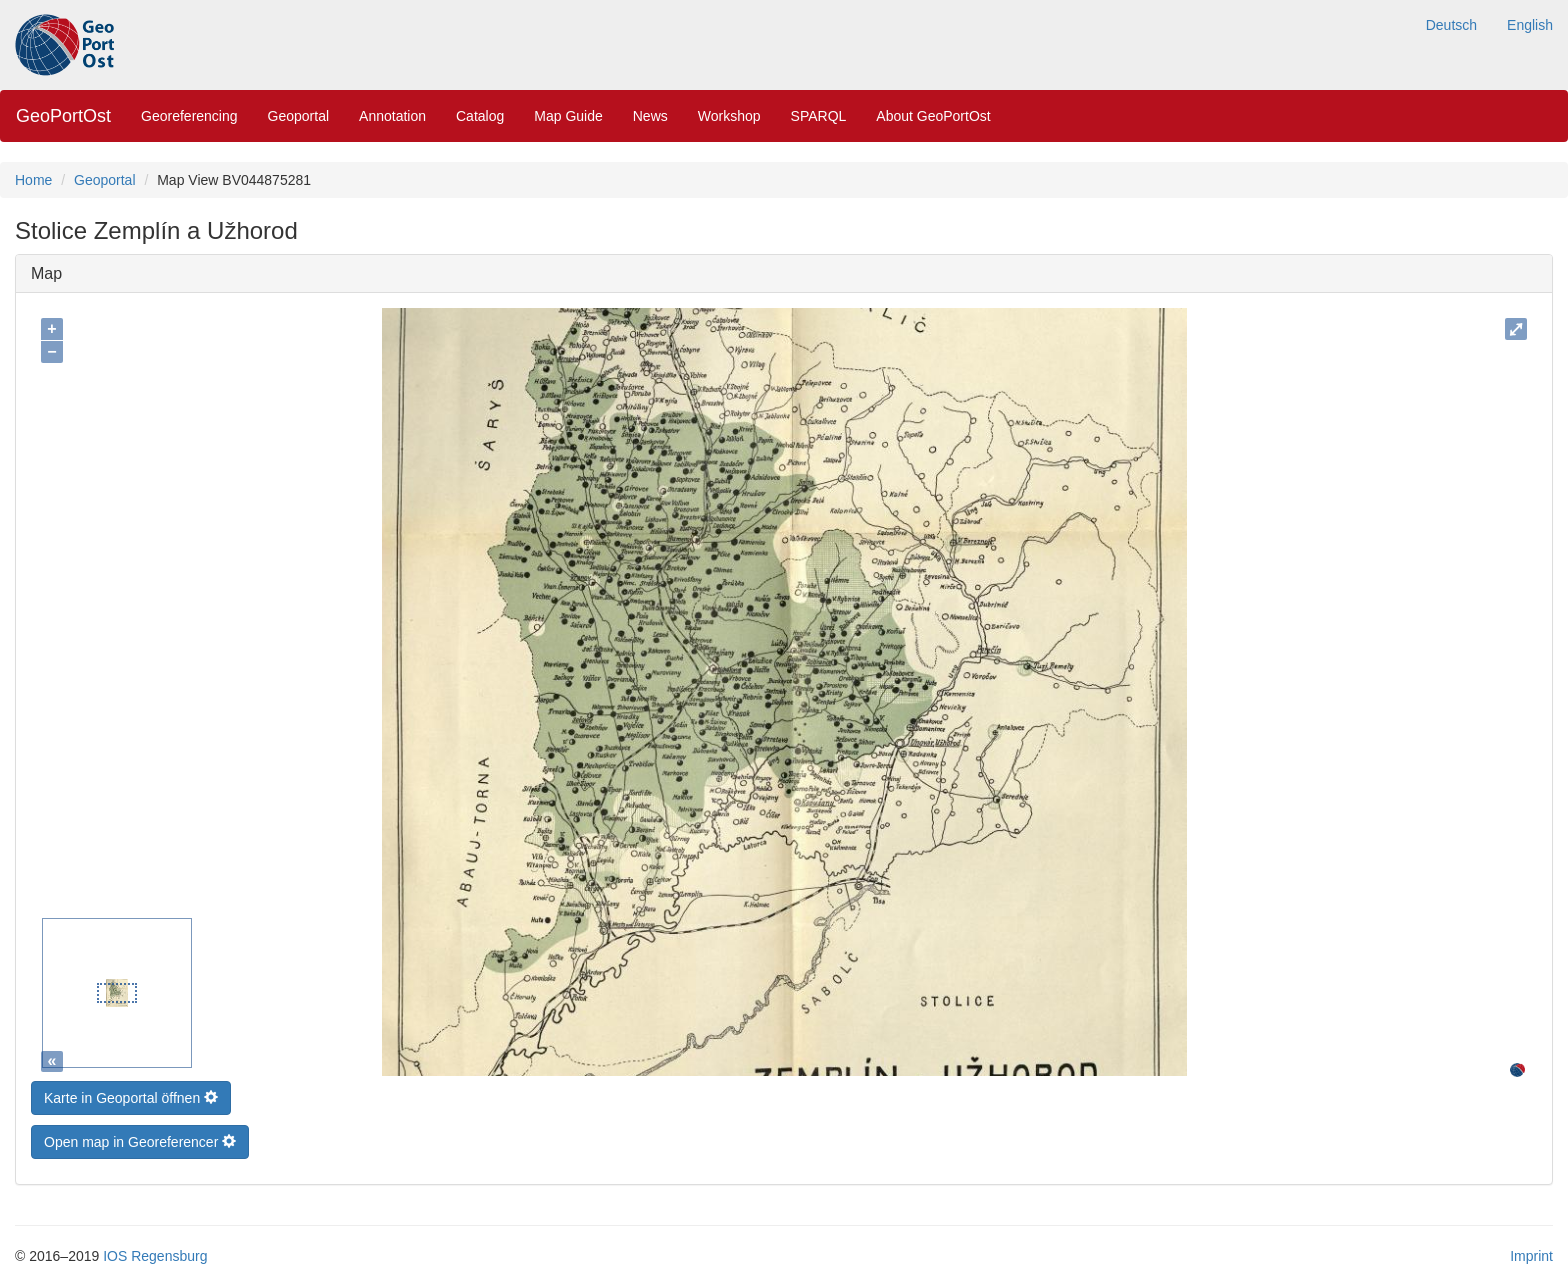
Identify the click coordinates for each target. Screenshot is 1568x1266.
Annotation (392, 116)
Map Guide (568, 116)
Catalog (480, 116)
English (1530, 25)
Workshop (729, 116)
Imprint (1531, 1251)
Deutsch (1451, 25)
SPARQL (819, 116)
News (650, 116)
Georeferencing (189, 116)
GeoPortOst (63, 116)
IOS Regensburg (155, 1251)
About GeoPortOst (933, 116)
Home (33, 180)
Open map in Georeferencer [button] (140, 1137)
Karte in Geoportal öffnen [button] (131, 1093)
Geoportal (298, 116)
